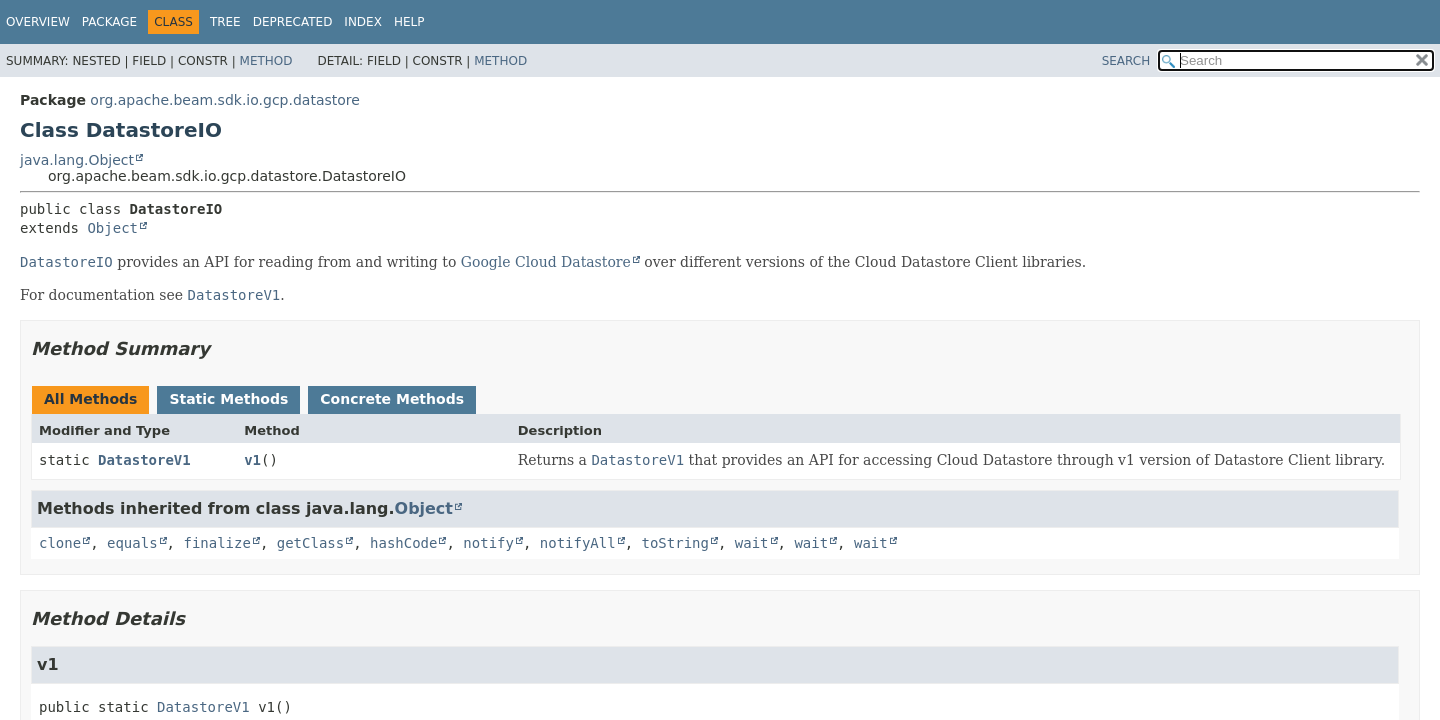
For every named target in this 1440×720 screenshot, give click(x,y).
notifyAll (578, 543)
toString (675, 543)
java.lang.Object (77, 160)
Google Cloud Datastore (546, 262)
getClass (310, 543)
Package (109, 22)
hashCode (403, 543)
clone (60, 543)
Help (409, 22)
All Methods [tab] (90, 399)
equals (132, 543)
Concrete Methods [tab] (392, 399)
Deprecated (293, 22)
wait (752, 543)
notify (488, 543)
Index (363, 22)
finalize (216, 543)
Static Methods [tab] (228, 399)
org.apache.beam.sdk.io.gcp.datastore (225, 100)
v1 (252, 460)
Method (266, 61)
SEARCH (1126, 61)
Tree (225, 22)
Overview (38, 22)
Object (112, 228)
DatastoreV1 (144, 460)
